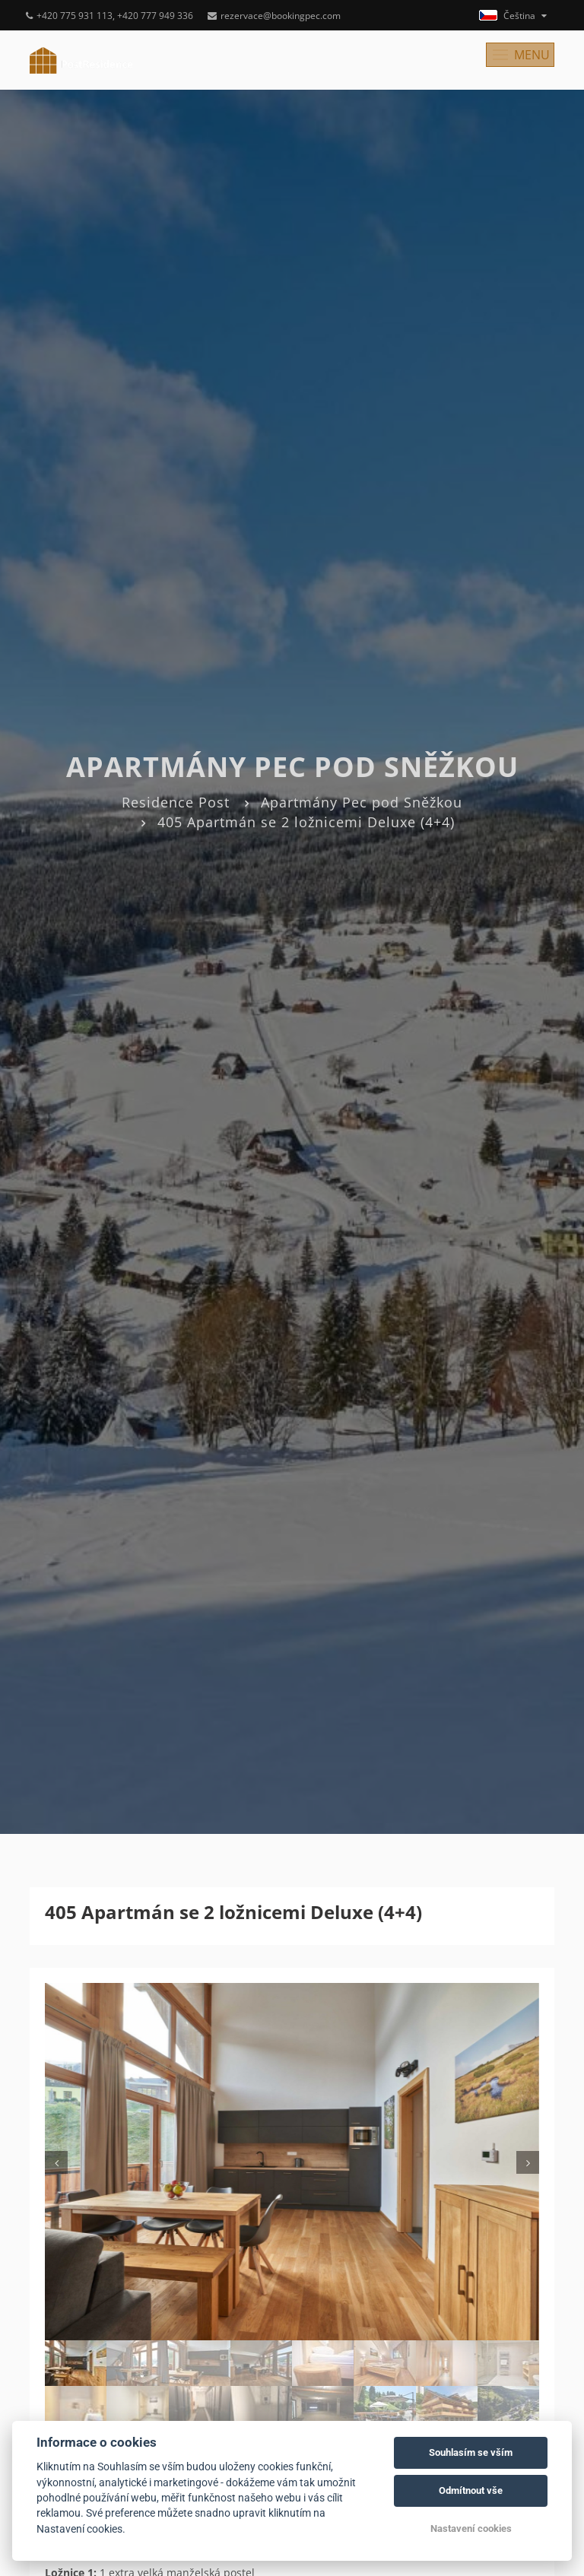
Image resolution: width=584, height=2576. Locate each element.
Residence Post (176, 802)
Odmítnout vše (471, 2490)
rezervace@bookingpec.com (274, 15)
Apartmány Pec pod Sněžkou (361, 802)
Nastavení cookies (471, 2528)
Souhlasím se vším (471, 2452)
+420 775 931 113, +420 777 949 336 (109, 15)
